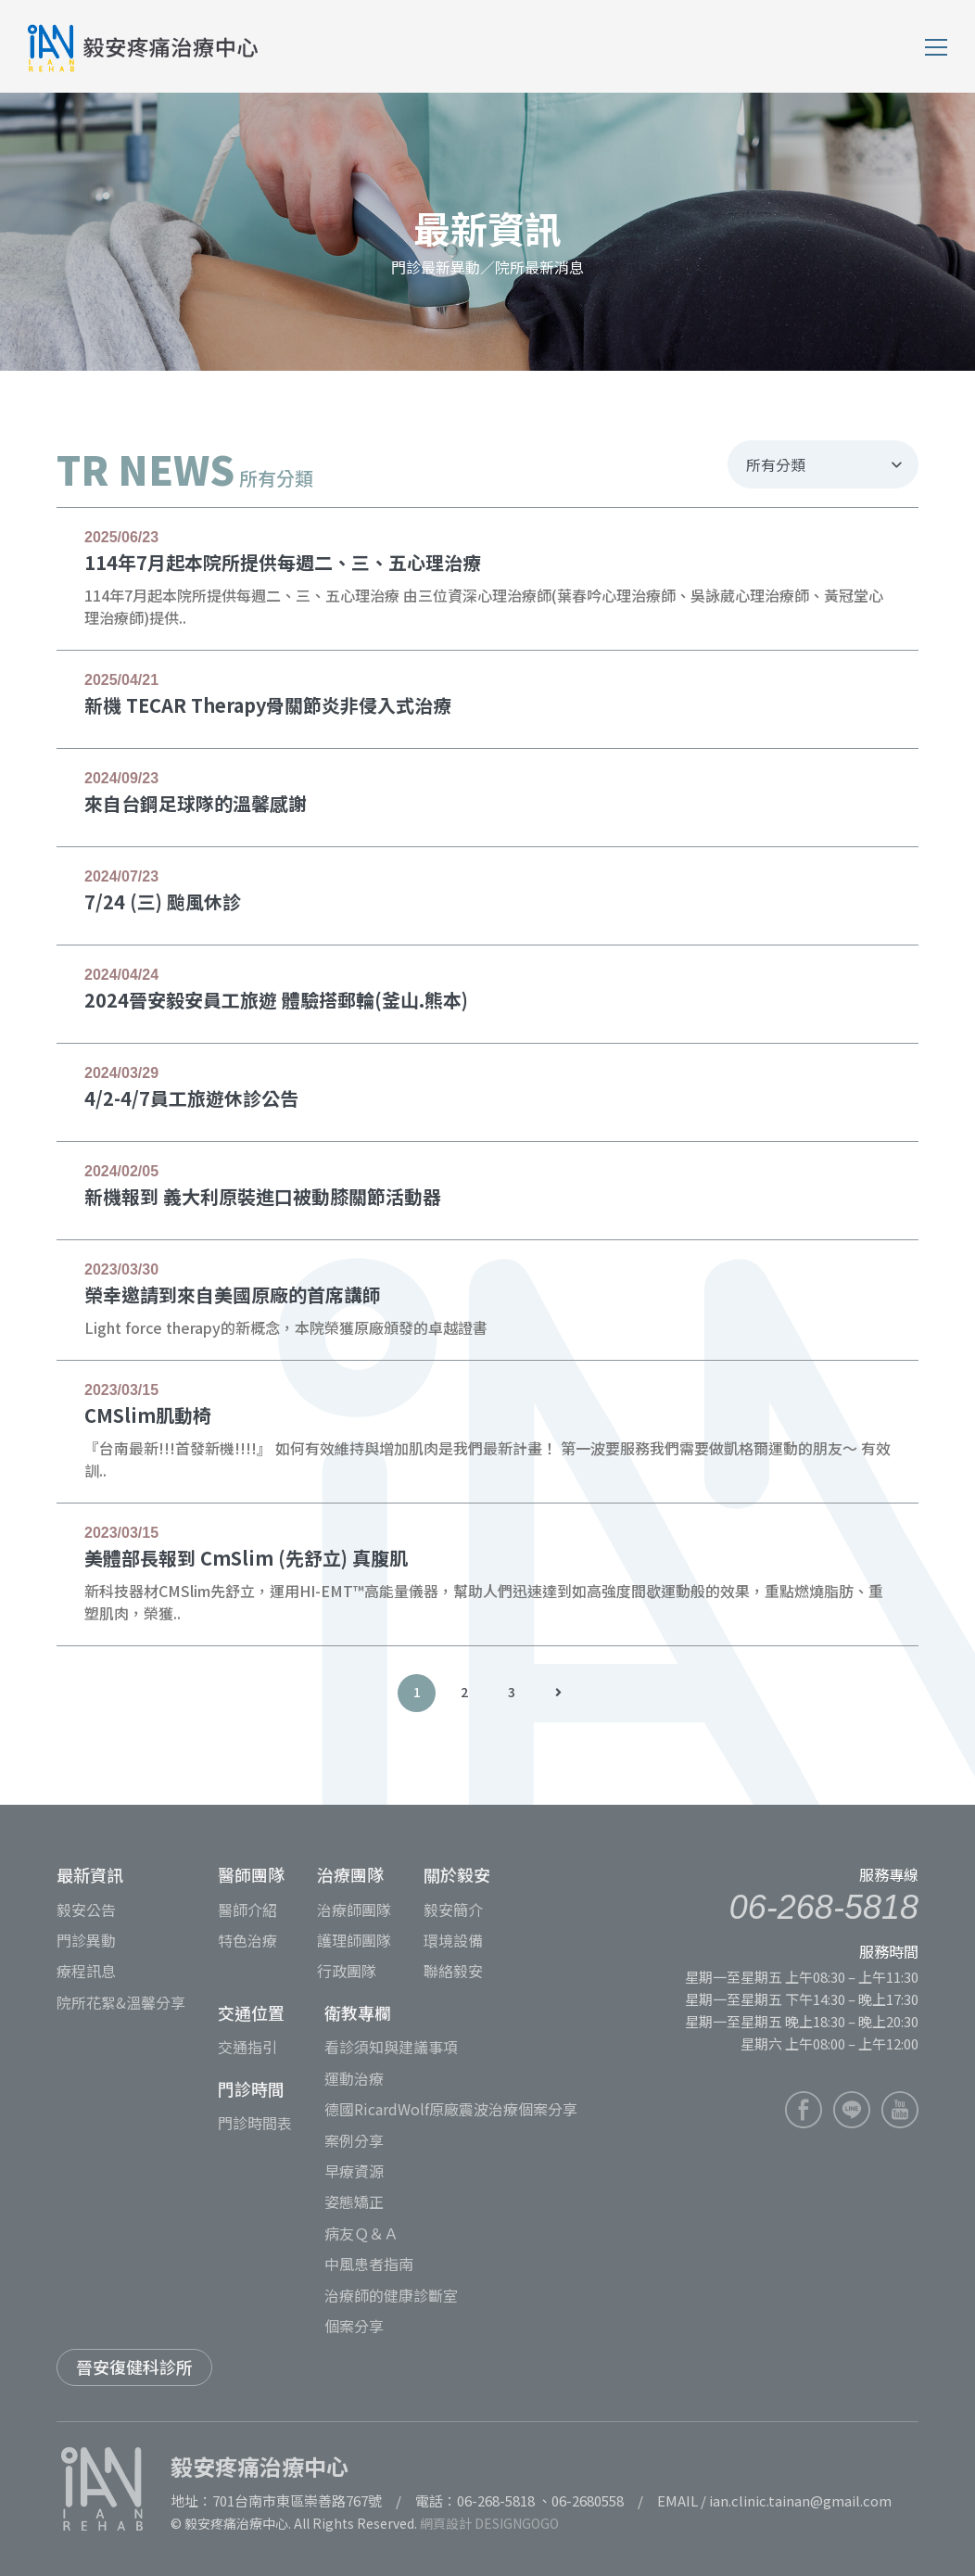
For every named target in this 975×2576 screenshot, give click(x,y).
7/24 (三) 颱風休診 (162, 901)
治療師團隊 (354, 1909)
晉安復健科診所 (134, 2366)
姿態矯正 (354, 2201)
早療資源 (354, 2171)
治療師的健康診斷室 (391, 2295)
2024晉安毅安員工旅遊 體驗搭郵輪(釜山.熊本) (276, 999)
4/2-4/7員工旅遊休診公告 (191, 1098)
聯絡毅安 (453, 1971)
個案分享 (354, 2326)
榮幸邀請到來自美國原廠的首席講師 (232, 1294)
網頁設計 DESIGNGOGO (489, 2523)
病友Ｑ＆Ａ (361, 2233)
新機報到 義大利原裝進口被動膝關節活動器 (262, 1196)
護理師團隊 (354, 1940)
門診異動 (86, 1940)
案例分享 (354, 2140)
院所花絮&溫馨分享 (121, 2002)
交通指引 (247, 2047)
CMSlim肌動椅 (147, 1415)
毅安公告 (86, 1909)
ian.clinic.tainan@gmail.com (800, 2500)
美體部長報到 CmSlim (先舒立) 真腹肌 (246, 1557)
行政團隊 (346, 1971)
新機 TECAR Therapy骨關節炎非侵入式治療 (267, 705)
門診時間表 (255, 2123)
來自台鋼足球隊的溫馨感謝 (195, 803)
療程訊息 (86, 1971)
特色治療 (247, 1940)
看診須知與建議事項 (391, 2047)
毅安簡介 (453, 1909)
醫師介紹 (247, 1909)
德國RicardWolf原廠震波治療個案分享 (450, 2109)
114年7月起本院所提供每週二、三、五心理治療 (282, 562)
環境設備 (453, 1940)
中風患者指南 (368, 2263)
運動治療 (354, 2078)
